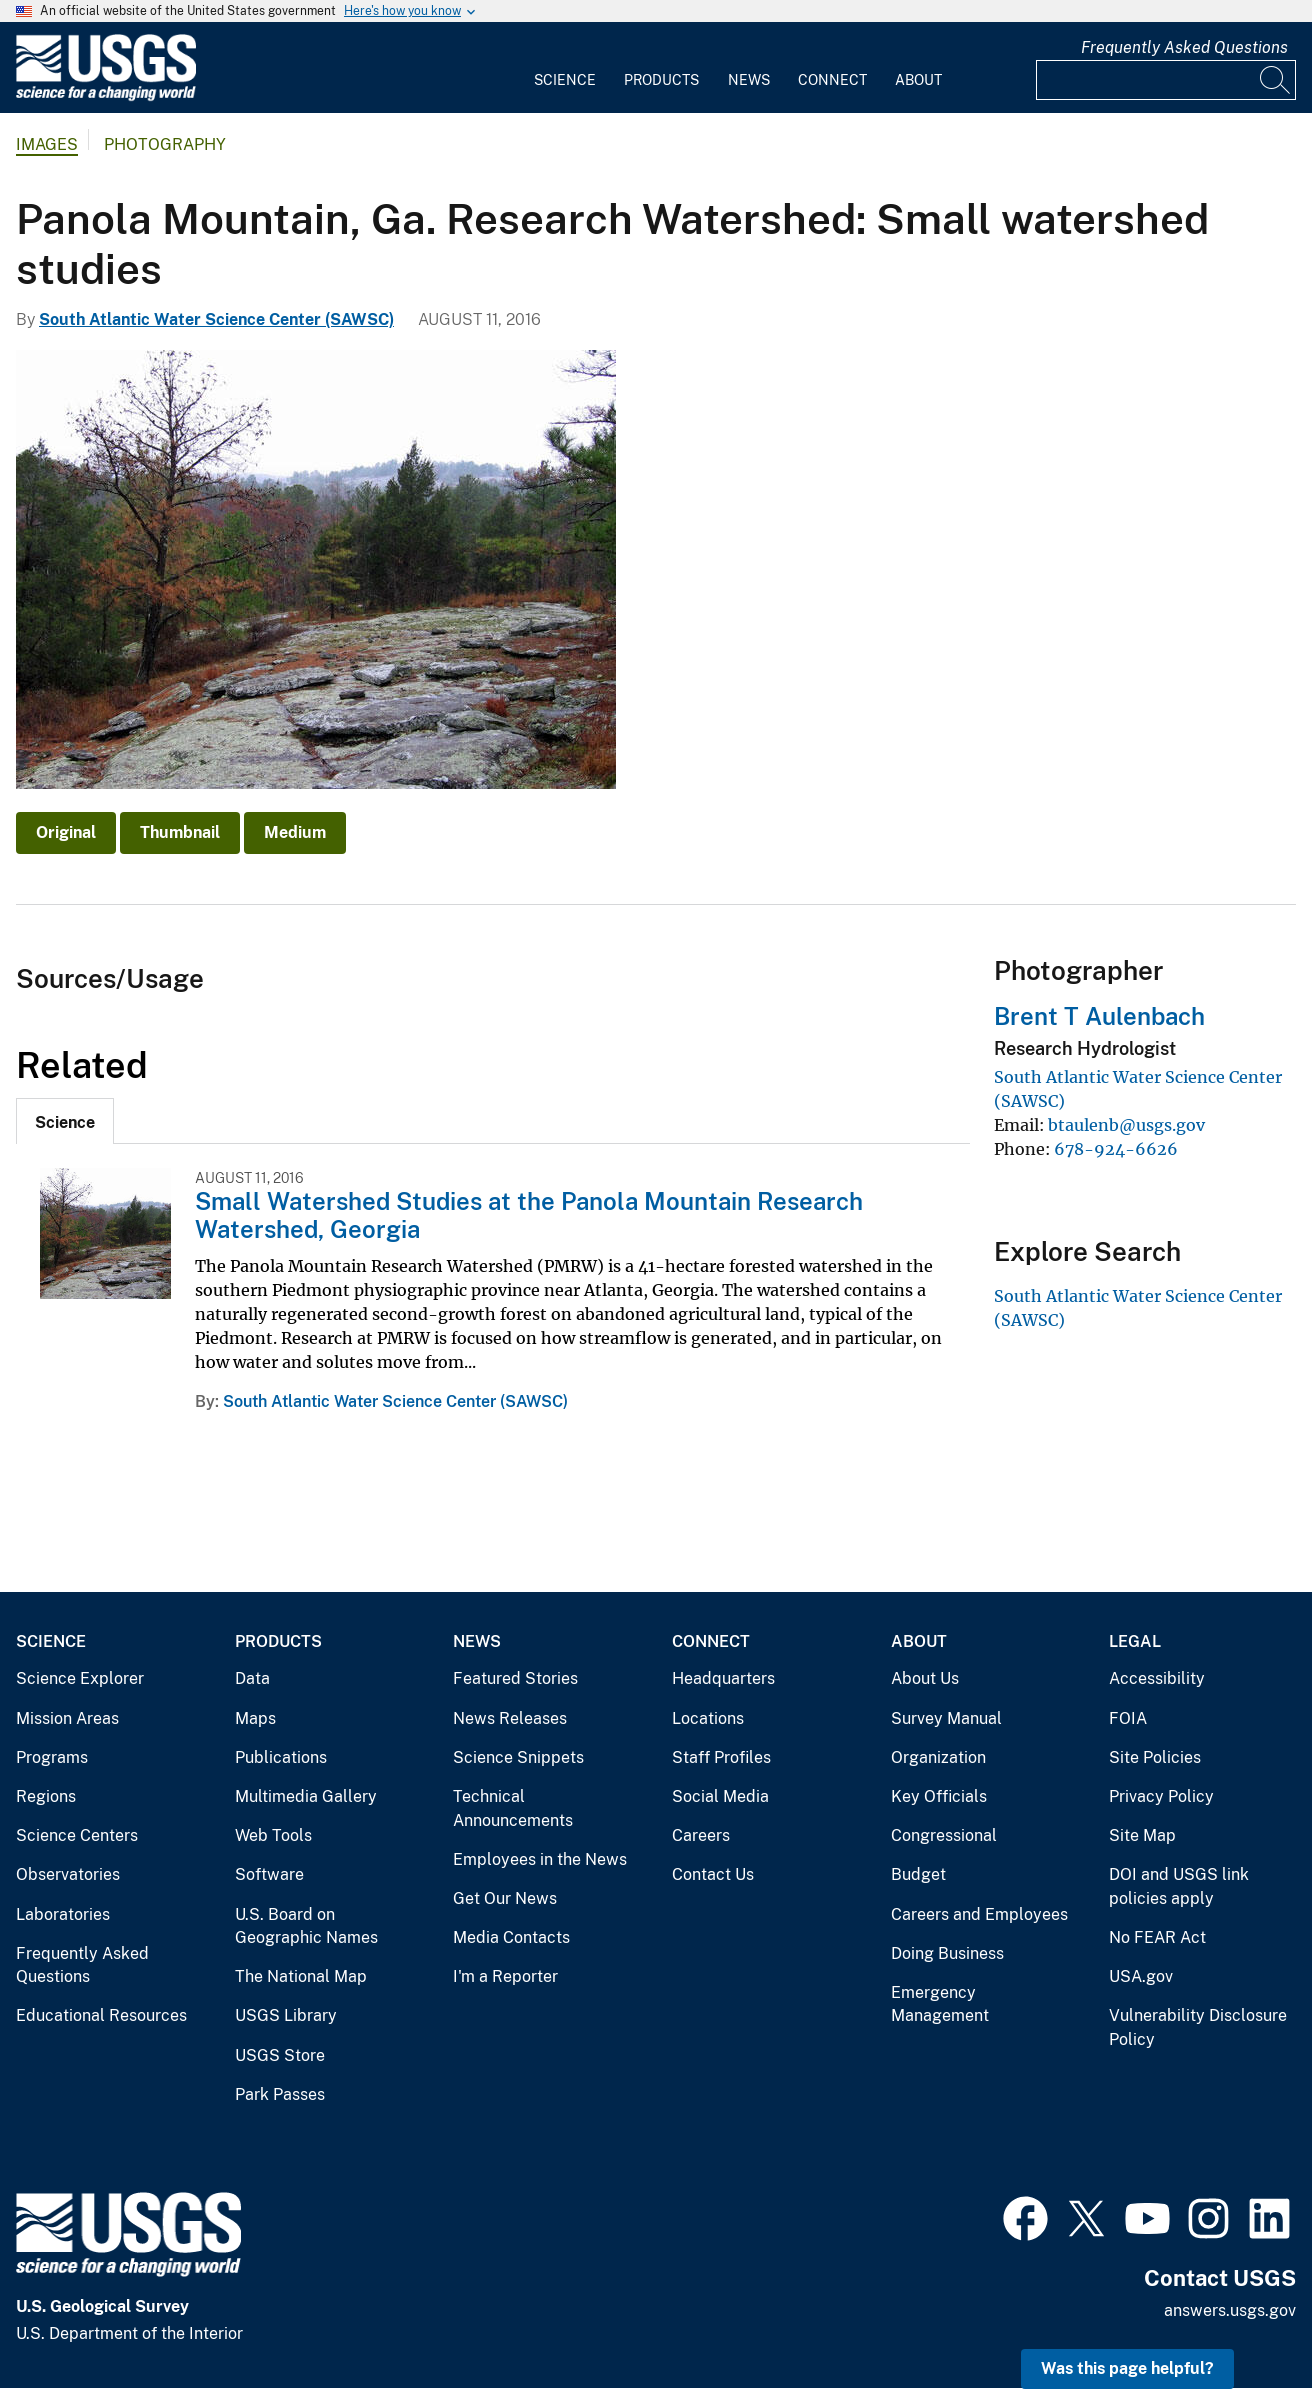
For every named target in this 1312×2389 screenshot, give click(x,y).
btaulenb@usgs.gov (1126, 1125)
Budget (918, 1874)
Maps (255, 1718)
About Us (925, 1678)
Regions (46, 1796)
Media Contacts (511, 1937)
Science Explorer (80, 1678)
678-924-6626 (1116, 1149)
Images (47, 144)
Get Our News (505, 1898)
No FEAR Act (1157, 1937)
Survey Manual (946, 1718)
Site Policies (1155, 1757)
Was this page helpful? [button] (1127, 2368)
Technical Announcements (513, 1808)
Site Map (1142, 1835)
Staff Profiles (721, 1757)
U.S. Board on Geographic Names (306, 1926)
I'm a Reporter (505, 1976)
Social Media (720, 1796)
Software (269, 1874)
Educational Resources (101, 2015)
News (749, 80)
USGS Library (286, 2015)
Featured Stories (515, 1678)
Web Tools (273, 1835)
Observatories (68, 1874)
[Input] (1166, 80)
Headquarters (723, 1678)
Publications (281, 1757)
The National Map (301, 1976)
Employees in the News (540, 1859)
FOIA (1128, 1718)
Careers (701, 1835)
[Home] (106, 96)
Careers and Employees (979, 1914)
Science (565, 80)
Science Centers (77, 1835)
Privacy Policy (1161, 1796)
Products (661, 80)
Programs (52, 1757)
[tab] (65, 1121)
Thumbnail (180, 832)
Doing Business (947, 1953)
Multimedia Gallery (306, 1796)
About (918, 80)
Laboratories (63, 1914)
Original (66, 832)
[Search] (1276, 80)
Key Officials (939, 1796)
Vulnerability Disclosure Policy (1198, 2027)
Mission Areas (67, 1718)
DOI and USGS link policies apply (1179, 1886)
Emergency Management (940, 2004)
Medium (295, 832)
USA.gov (1141, 1976)
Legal (1135, 1641)
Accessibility (1157, 1678)
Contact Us (713, 1874)
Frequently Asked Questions (1184, 47)
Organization (938, 1757)
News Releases (510, 1718)
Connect (832, 80)
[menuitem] (565, 68)
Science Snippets (518, 1757)
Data (252, 1678)
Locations (708, 1718)
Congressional (944, 1835)
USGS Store (280, 2055)
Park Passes (280, 2094)
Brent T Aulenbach (1099, 1016)
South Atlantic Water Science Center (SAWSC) (216, 319)
